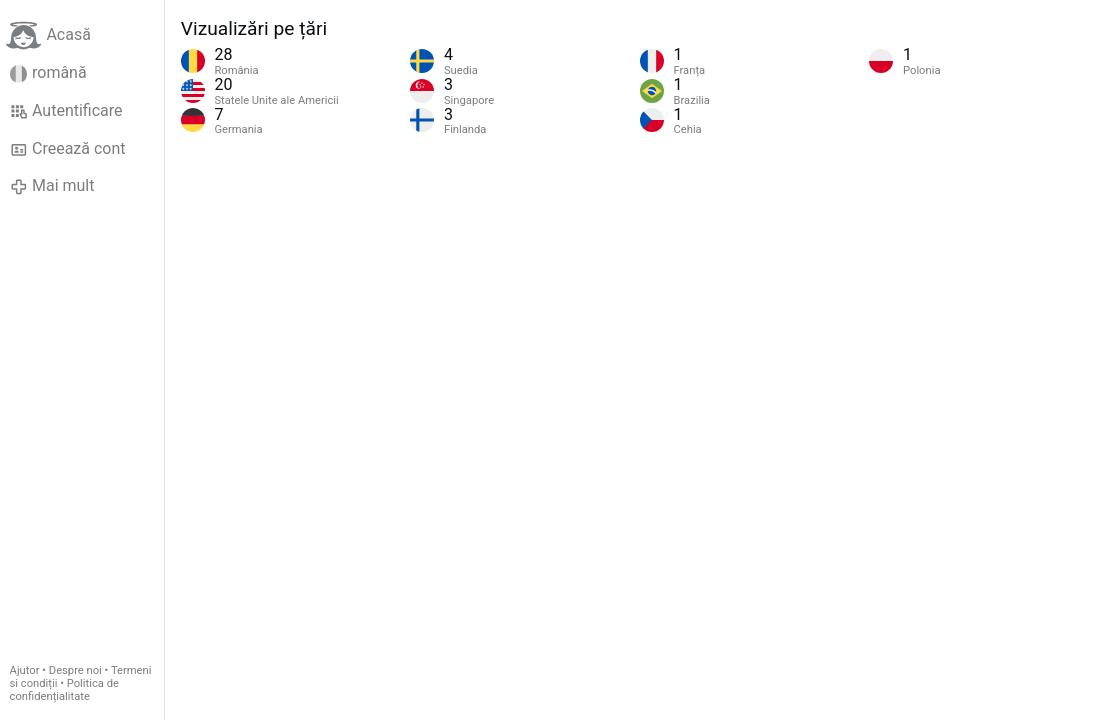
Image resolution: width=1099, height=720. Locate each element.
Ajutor (25, 670)
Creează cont (68, 149)
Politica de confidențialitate (64, 690)
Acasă (48, 35)
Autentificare (66, 111)
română (48, 73)
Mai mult (52, 186)
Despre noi (75, 670)
